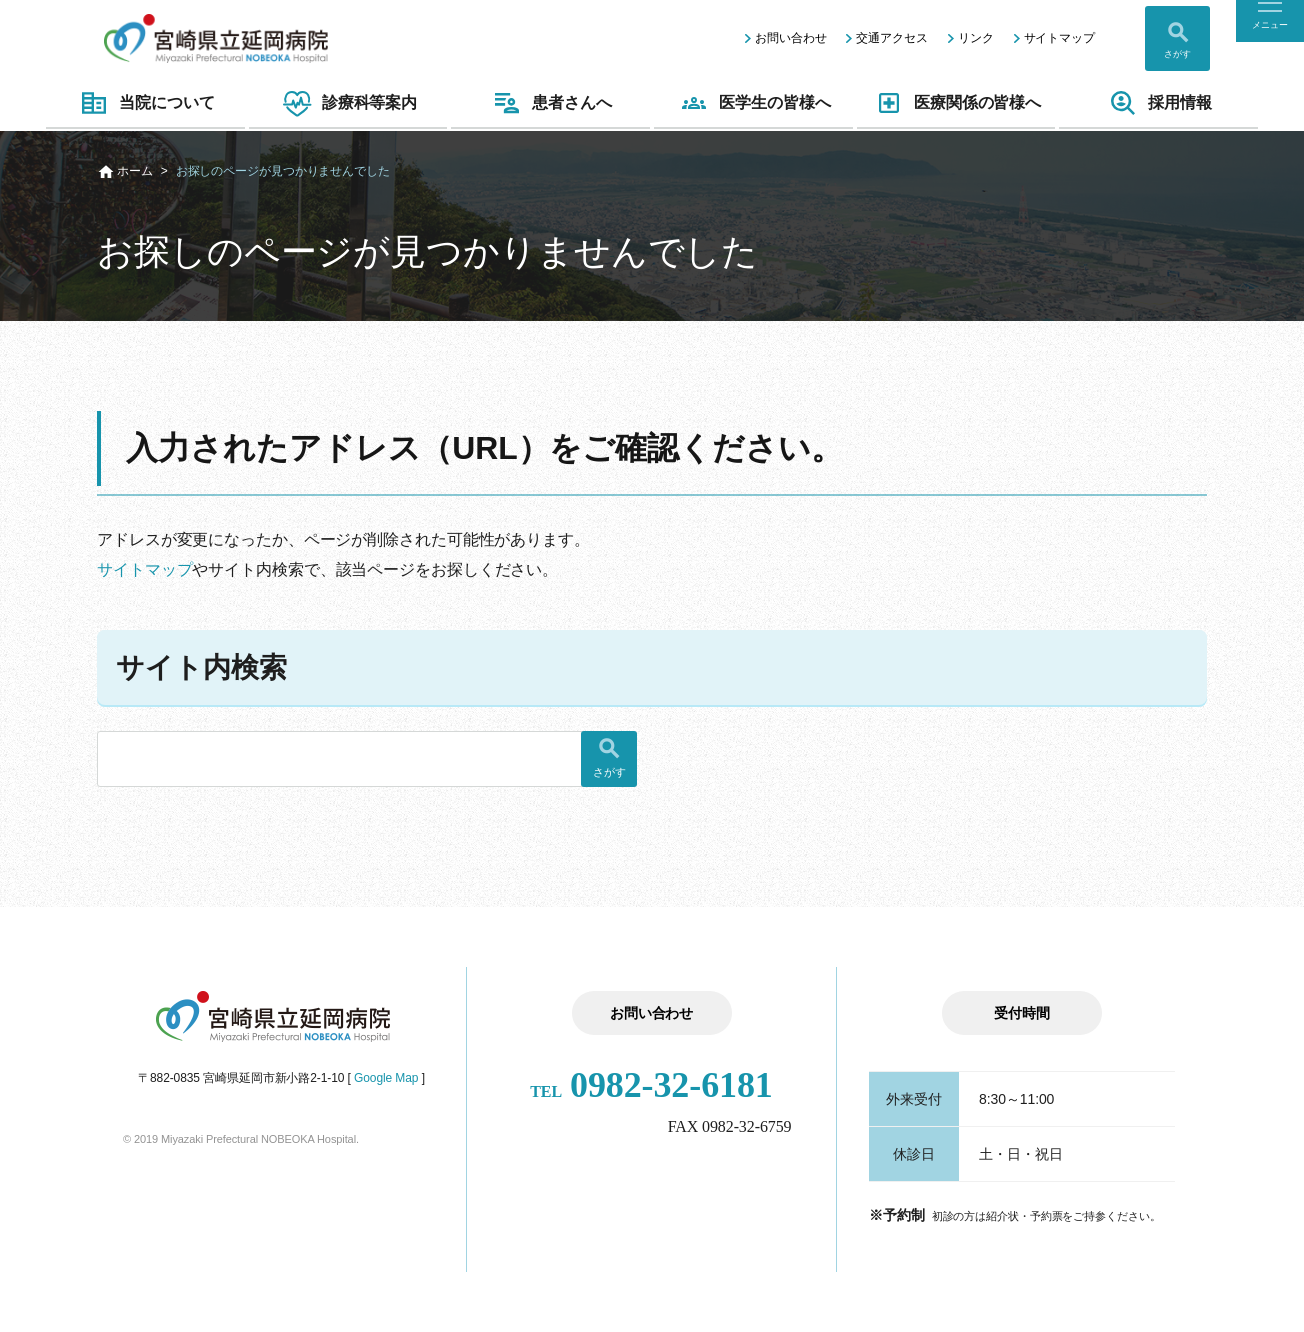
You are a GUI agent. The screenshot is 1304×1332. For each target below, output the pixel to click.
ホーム (135, 171)
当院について (145, 103)
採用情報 (1158, 103)
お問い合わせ (790, 38)
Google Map (386, 1078)
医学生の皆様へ (753, 103)
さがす (1177, 54)
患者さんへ (550, 103)
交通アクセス (891, 38)
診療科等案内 (348, 103)
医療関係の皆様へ (956, 103)
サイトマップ (1059, 38)
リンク (976, 38)
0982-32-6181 (651, 1085)
